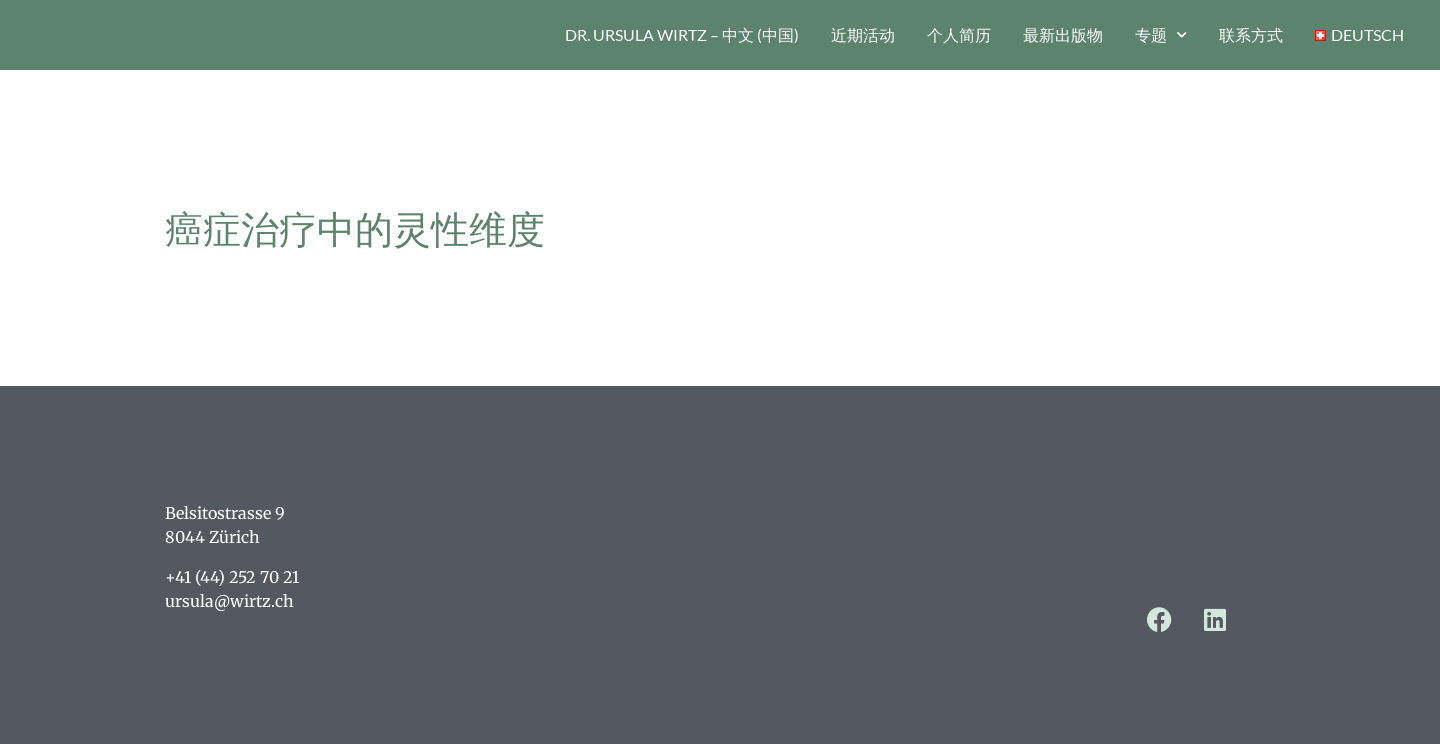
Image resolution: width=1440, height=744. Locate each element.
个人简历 (959, 34)
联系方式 (1251, 34)
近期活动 (863, 34)
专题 (1161, 34)
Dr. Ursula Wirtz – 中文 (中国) (682, 34)
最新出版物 (1063, 34)
